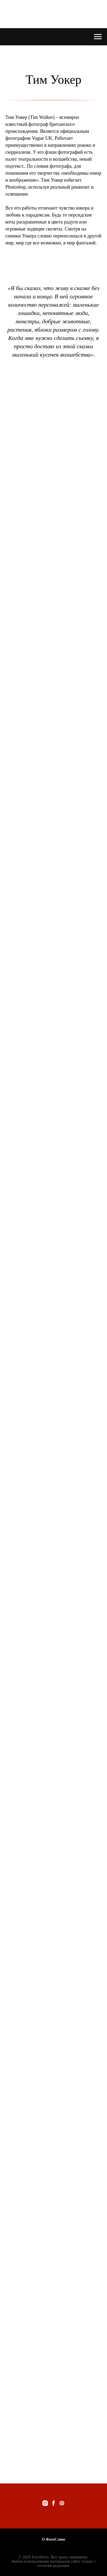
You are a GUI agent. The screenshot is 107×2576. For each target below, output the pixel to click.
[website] (61, 2503)
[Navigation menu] (98, 36)
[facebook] (53, 2503)
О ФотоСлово (53, 2539)
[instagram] (45, 2503)
